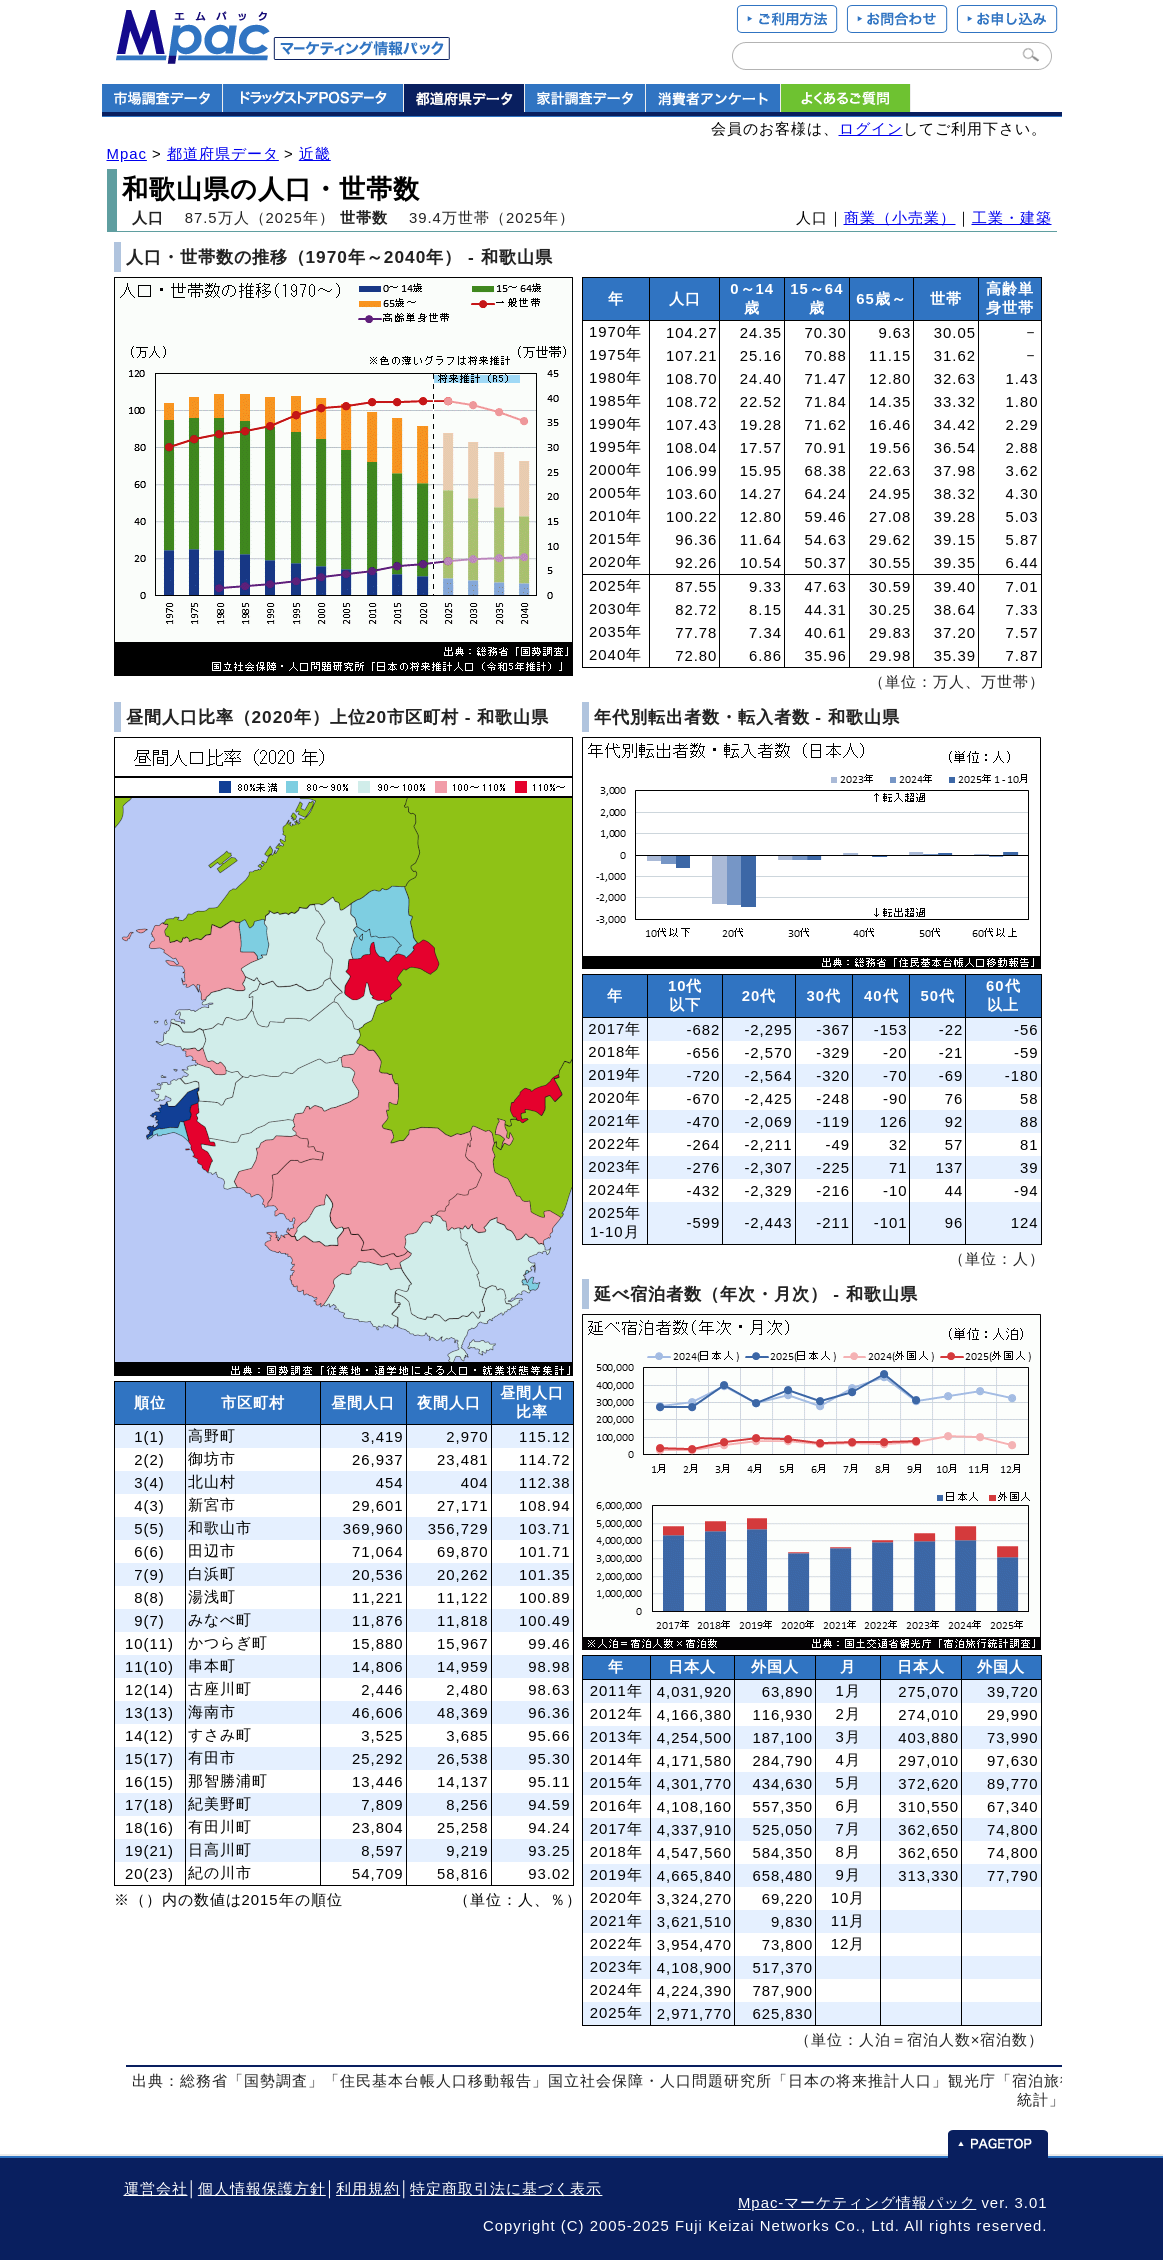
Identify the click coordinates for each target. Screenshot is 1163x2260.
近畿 (315, 154)
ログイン (871, 129)
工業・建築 (1012, 218)
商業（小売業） (900, 218)
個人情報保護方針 (262, 2189)
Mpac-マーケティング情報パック (857, 2203)
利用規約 (368, 2189)
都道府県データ (223, 154)
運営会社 (156, 2189)
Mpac (127, 154)
